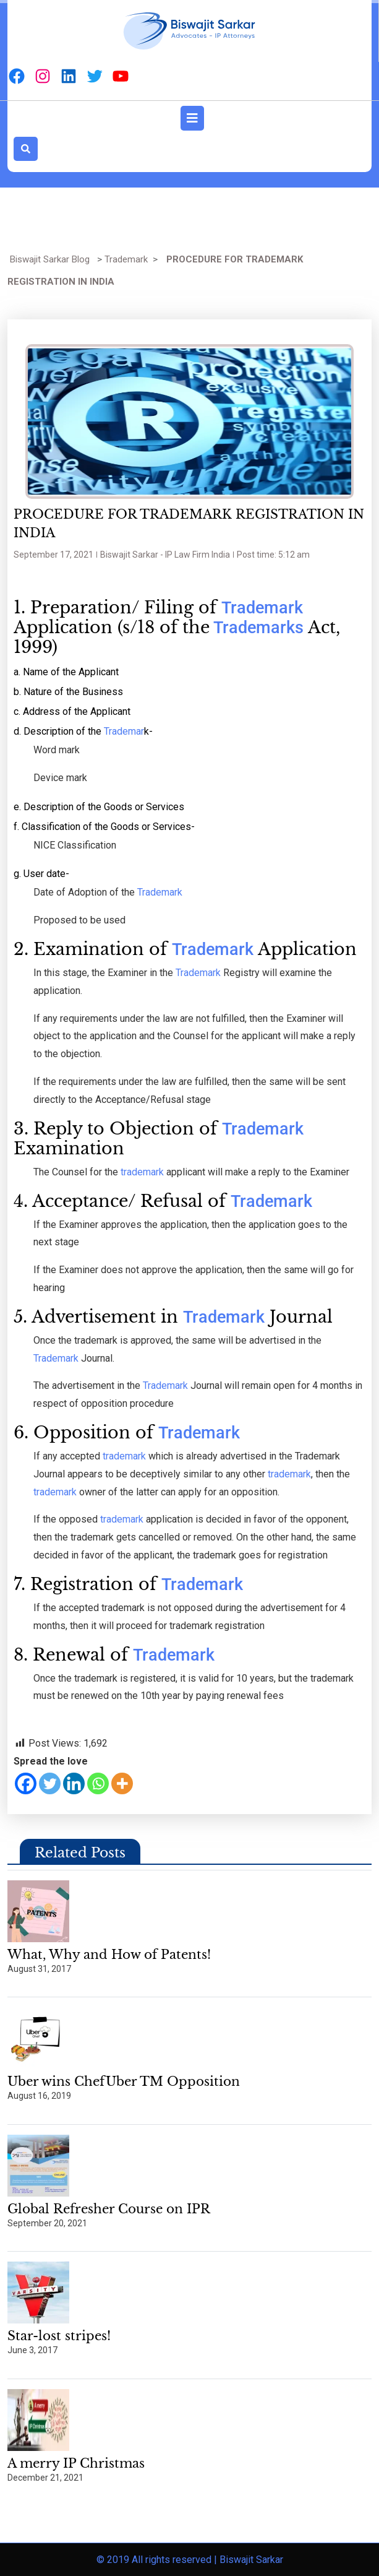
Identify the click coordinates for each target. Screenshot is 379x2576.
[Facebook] (25, 1783)
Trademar (122, 731)
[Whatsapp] (98, 1783)
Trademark (126, 259)
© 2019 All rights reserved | (157, 2559)
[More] (122, 1783)
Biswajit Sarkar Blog (50, 259)
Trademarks (257, 628)
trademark (143, 1172)
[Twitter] (50, 1783)
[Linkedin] (74, 1783)
